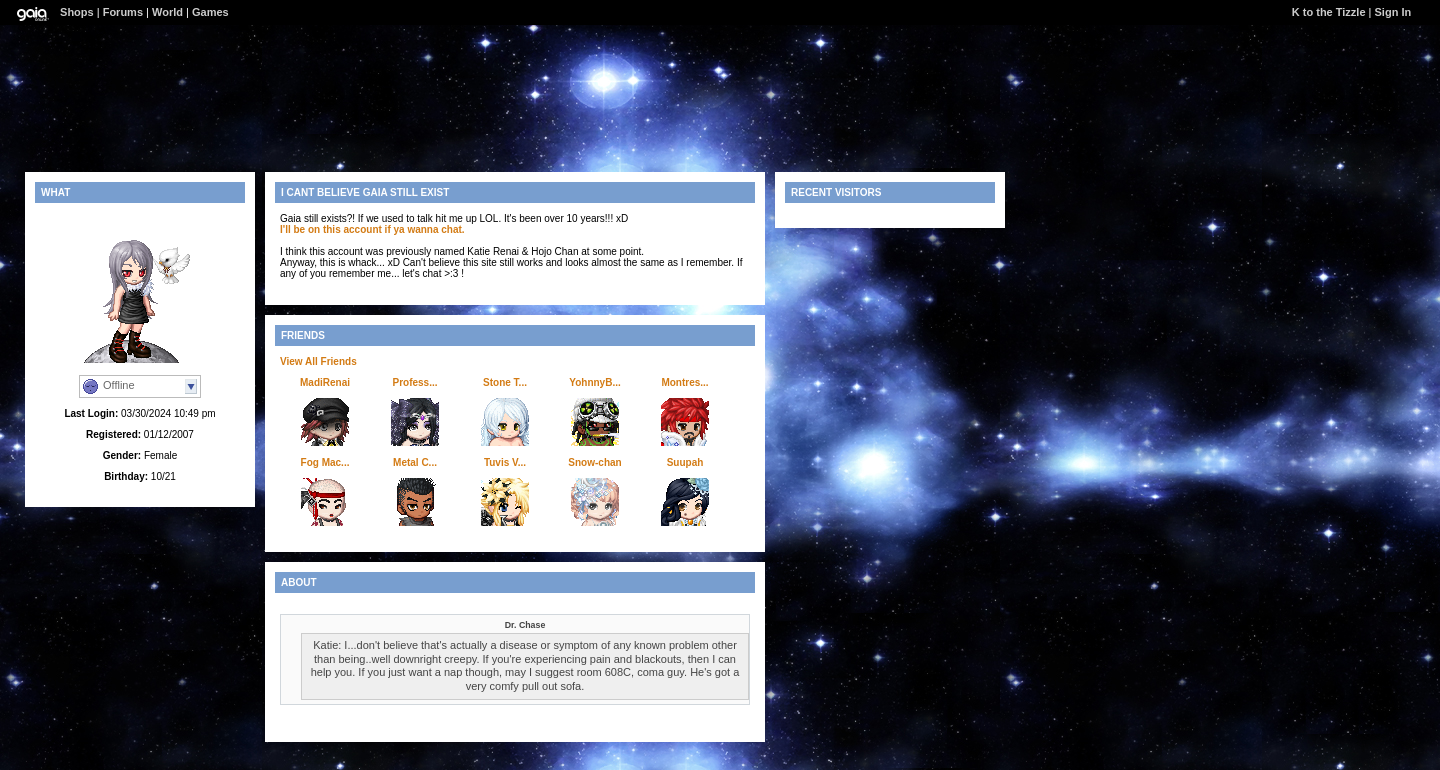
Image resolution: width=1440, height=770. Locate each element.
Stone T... (505, 382)
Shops (77, 12)
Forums (123, 12)
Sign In (1393, 12)
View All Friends (318, 361)
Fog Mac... (325, 462)
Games (210, 12)
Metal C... (415, 462)
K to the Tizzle (1329, 12)
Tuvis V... (505, 462)
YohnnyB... (594, 382)
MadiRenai (325, 382)
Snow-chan (594, 462)
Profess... (414, 382)
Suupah (685, 462)
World (167, 12)
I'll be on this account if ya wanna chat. (372, 229)
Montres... (684, 382)
